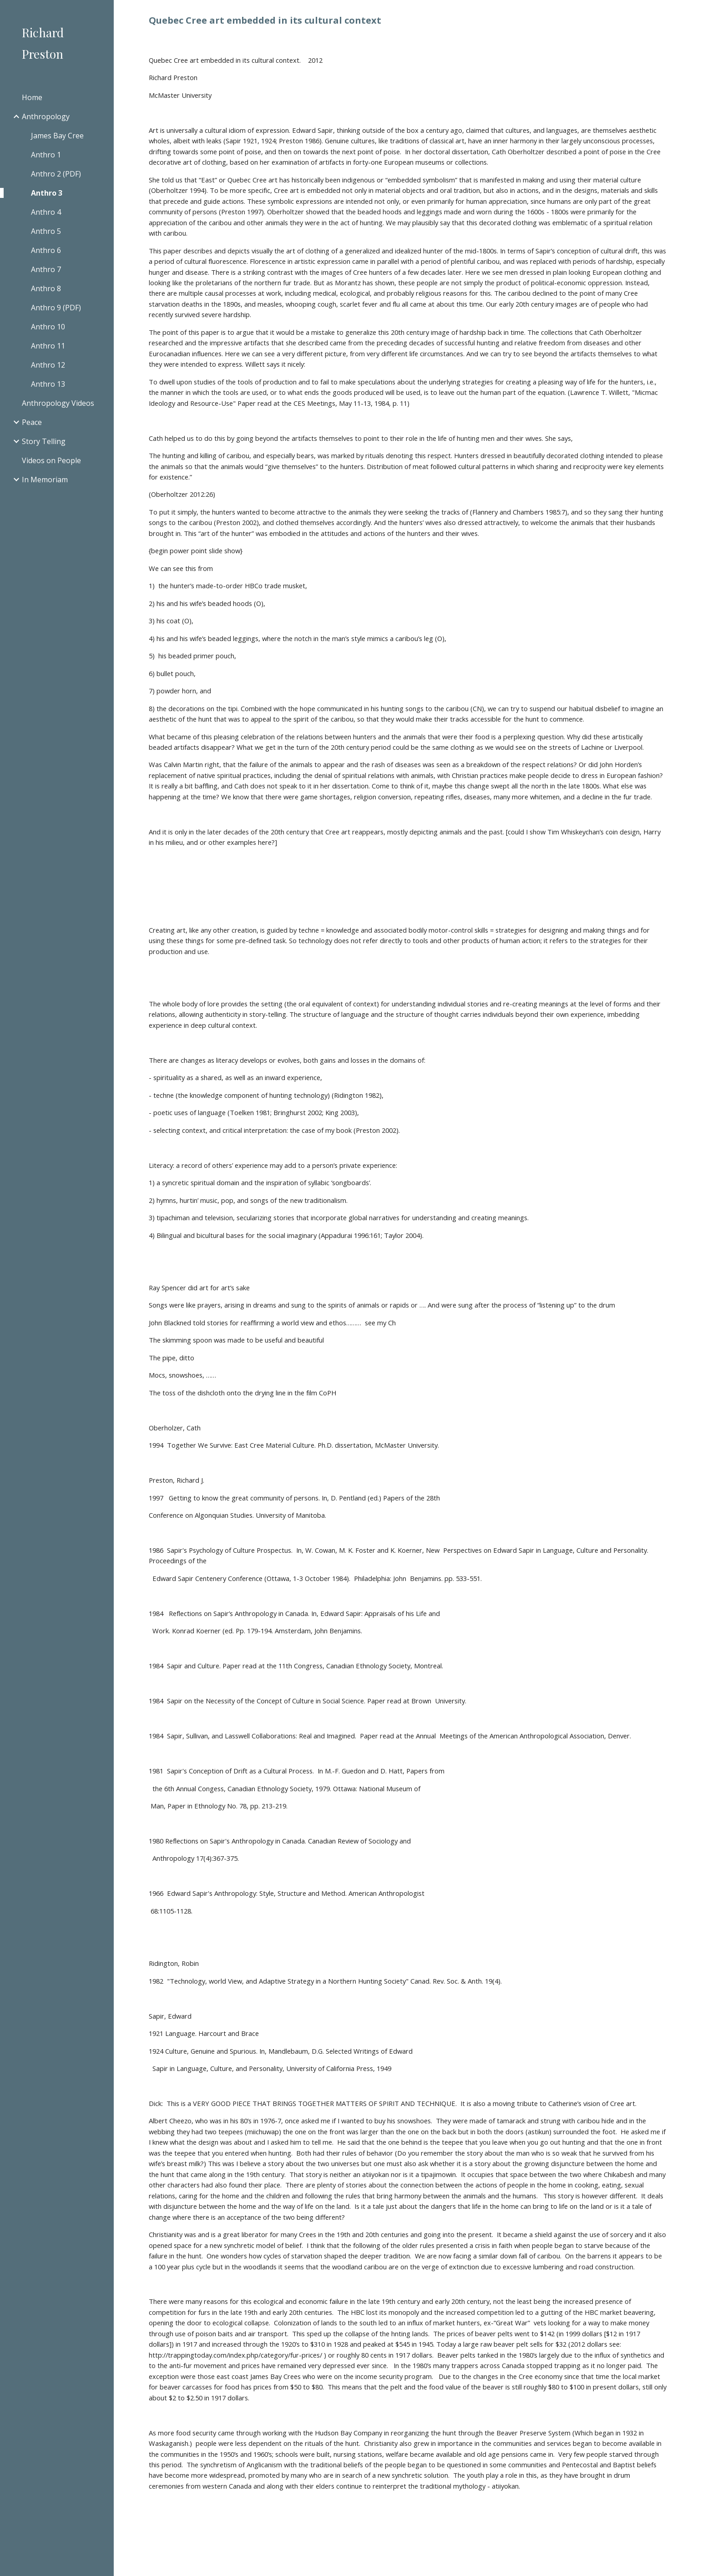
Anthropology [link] (46, 116)
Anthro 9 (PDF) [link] (56, 308)
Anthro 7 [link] (46, 269)
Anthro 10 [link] (48, 327)
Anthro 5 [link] (46, 231)
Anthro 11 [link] (48, 346)
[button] (691, 13)
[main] (407, 20)
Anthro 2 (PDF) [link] (56, 174)
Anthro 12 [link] (48, 365)
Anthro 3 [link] (46, 193)
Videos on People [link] (51, 460)
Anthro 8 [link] (46, 288)
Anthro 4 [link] (46, 212)
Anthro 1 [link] (46, 155)
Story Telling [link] (44, 441)
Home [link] (32, 97)
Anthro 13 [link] (48, 384)
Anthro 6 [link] (46, 250)
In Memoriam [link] (45, 480)
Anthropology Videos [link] (58, 403)
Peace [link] (32, 422)
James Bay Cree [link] (57, 136)
